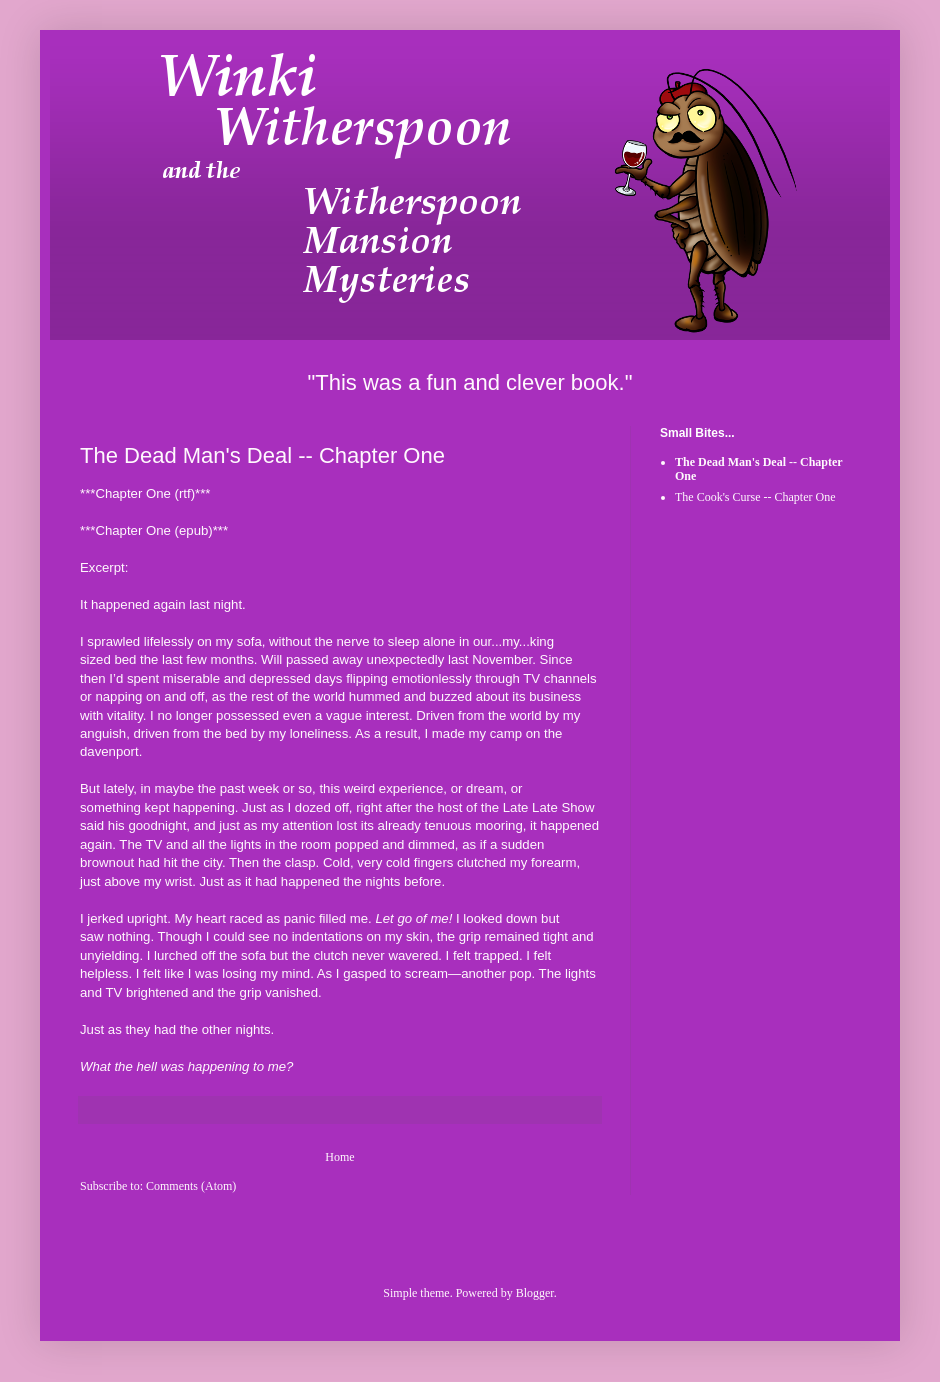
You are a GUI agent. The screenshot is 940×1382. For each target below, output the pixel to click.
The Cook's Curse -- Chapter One (755, 497)
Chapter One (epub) (153, 530)
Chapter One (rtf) (145, 493)
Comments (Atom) (191, 1186)
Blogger (535, 1293)
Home (339, 1157)
